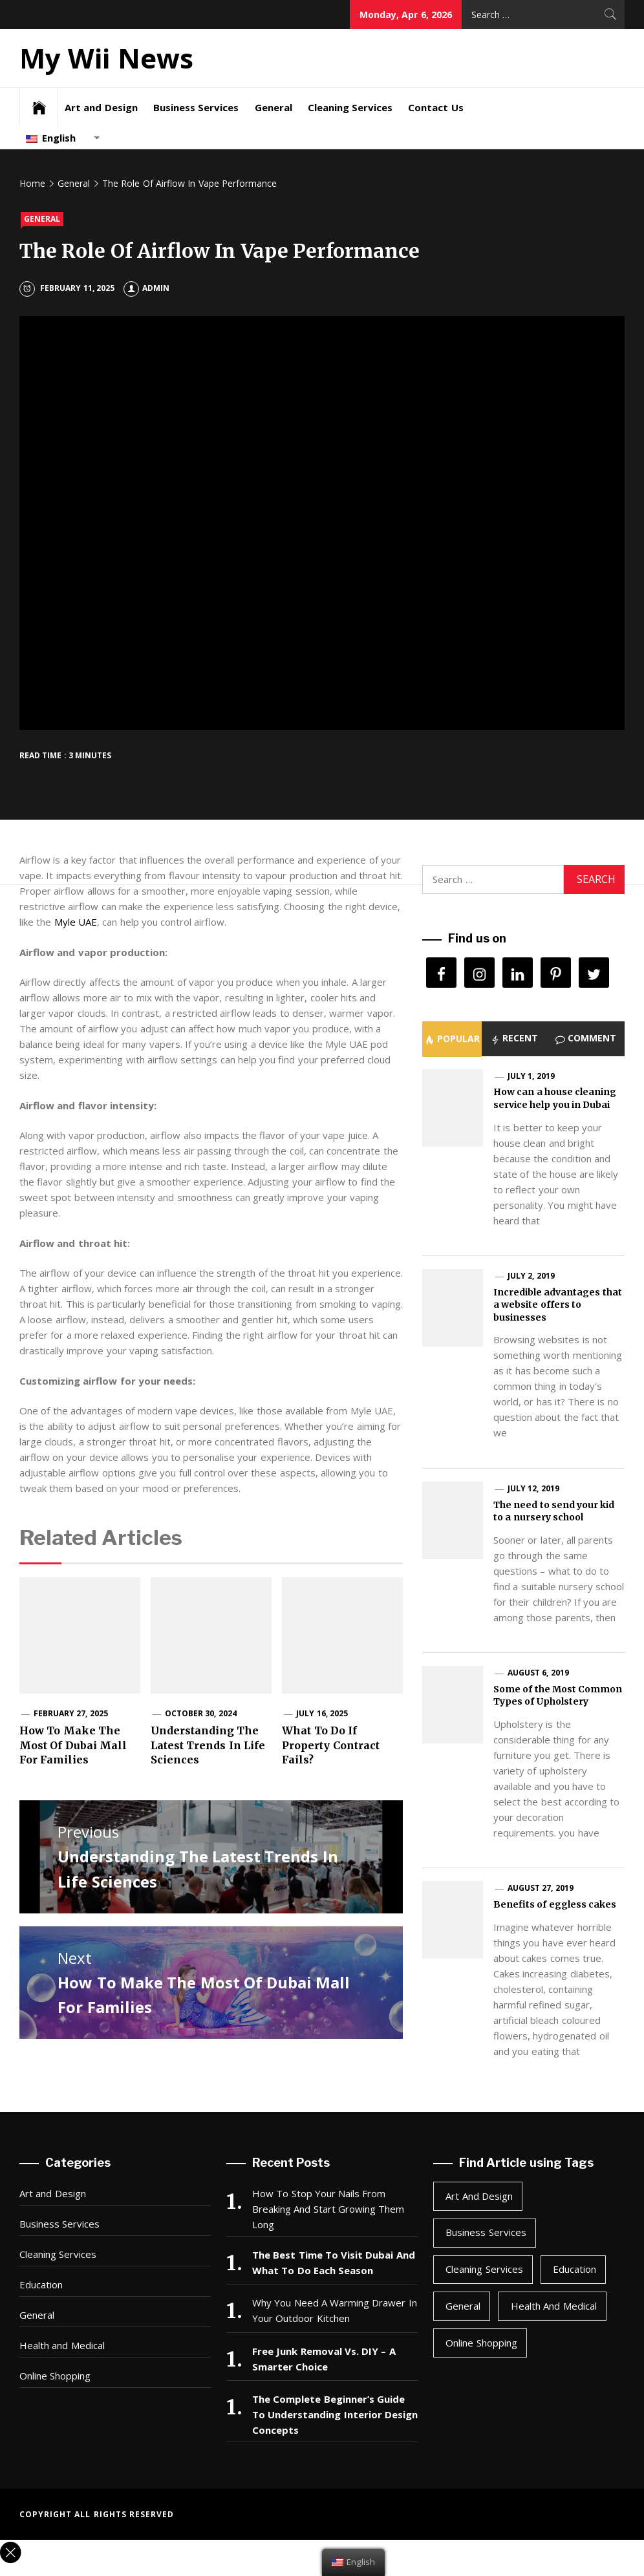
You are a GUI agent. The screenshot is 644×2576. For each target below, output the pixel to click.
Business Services (196, 107)
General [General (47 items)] (462, 2305)
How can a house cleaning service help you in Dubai (554, 1098)
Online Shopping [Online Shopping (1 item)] (481, 2342)
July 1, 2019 (531, 1075)
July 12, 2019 (533, 1488)
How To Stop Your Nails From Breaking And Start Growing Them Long (328, 2209)
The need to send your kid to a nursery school (554, 1511)
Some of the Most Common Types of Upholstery (557, 1695)
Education (41, 2284)
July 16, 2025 (322, 1713)
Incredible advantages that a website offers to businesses (557, 1304)
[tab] (452, 1038)
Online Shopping (55, 2375)
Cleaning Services (350, 107)
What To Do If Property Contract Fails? (330, 1745)
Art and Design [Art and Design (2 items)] (479, 2195)
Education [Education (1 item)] (574, 2268)
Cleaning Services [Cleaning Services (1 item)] (483, 2268)
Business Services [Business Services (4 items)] (485, 2232)
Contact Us (435, 107)
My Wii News (106, 57)
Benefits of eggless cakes (554, 1904)
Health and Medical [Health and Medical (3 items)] (554, 2305)
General (273, 107)
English (51, 137)
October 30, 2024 (201, 1713)
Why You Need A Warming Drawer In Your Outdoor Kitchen (334, 2310)
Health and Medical (62, 2345)
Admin (146, 287)
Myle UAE (75, 921)
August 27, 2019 (541, 1887)
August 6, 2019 (538, 1672)
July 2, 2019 (531, 1275)
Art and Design (101, 107)
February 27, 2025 (71, 1713)
